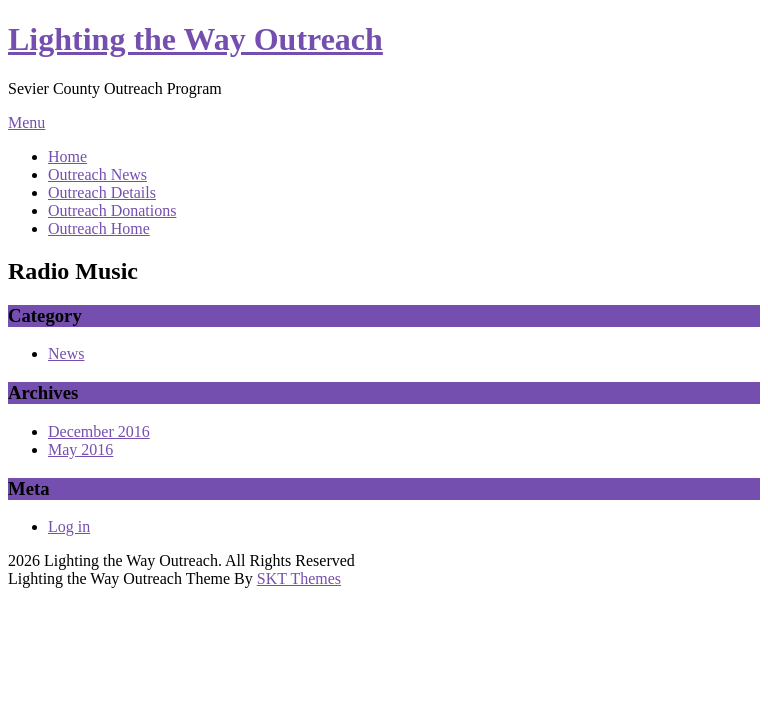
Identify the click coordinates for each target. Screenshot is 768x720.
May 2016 (80, 449)
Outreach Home (99, 228)
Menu (26, 122)
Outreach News (97, 174)
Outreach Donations (112, 210)
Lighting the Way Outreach (195, 39)
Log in (69, 526)
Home (67, 156)
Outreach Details (102, 192)
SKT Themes (299, 578)
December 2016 (99, 431)
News (66, 353)
